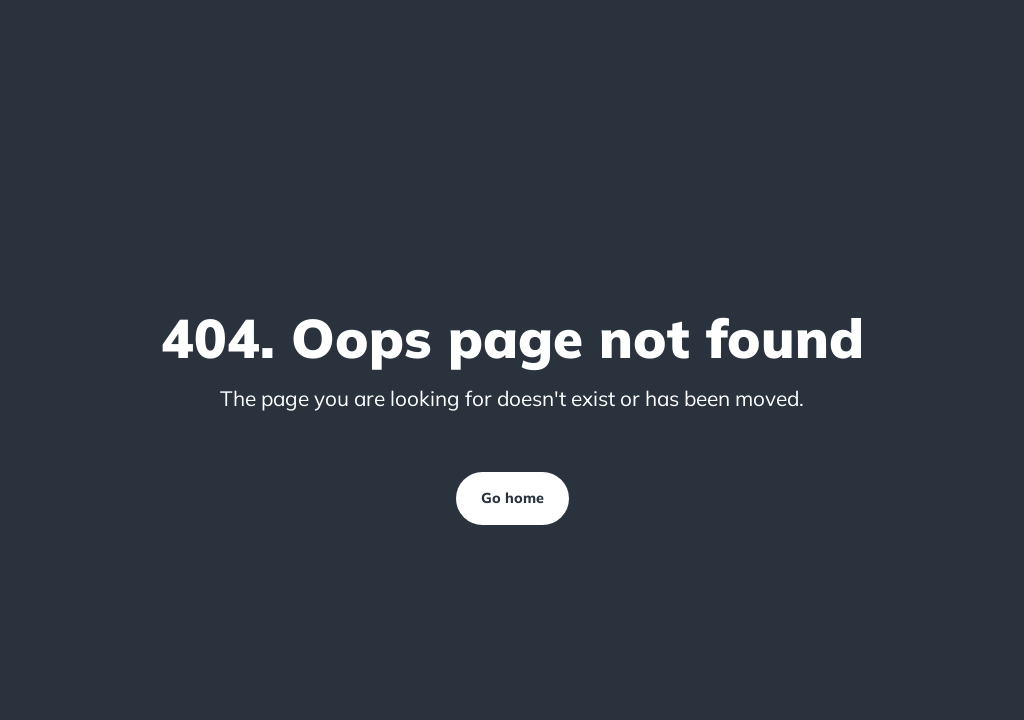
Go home (512, 498)
